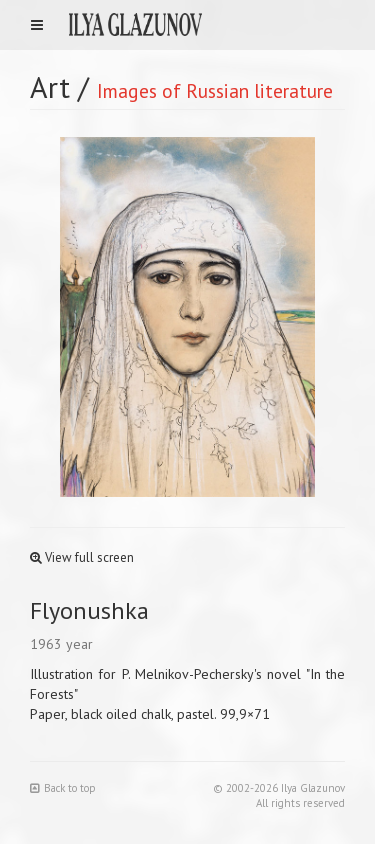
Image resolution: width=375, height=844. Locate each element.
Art (50, 86)
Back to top (63, 788)
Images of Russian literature (215, 90)
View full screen (82, 557)
